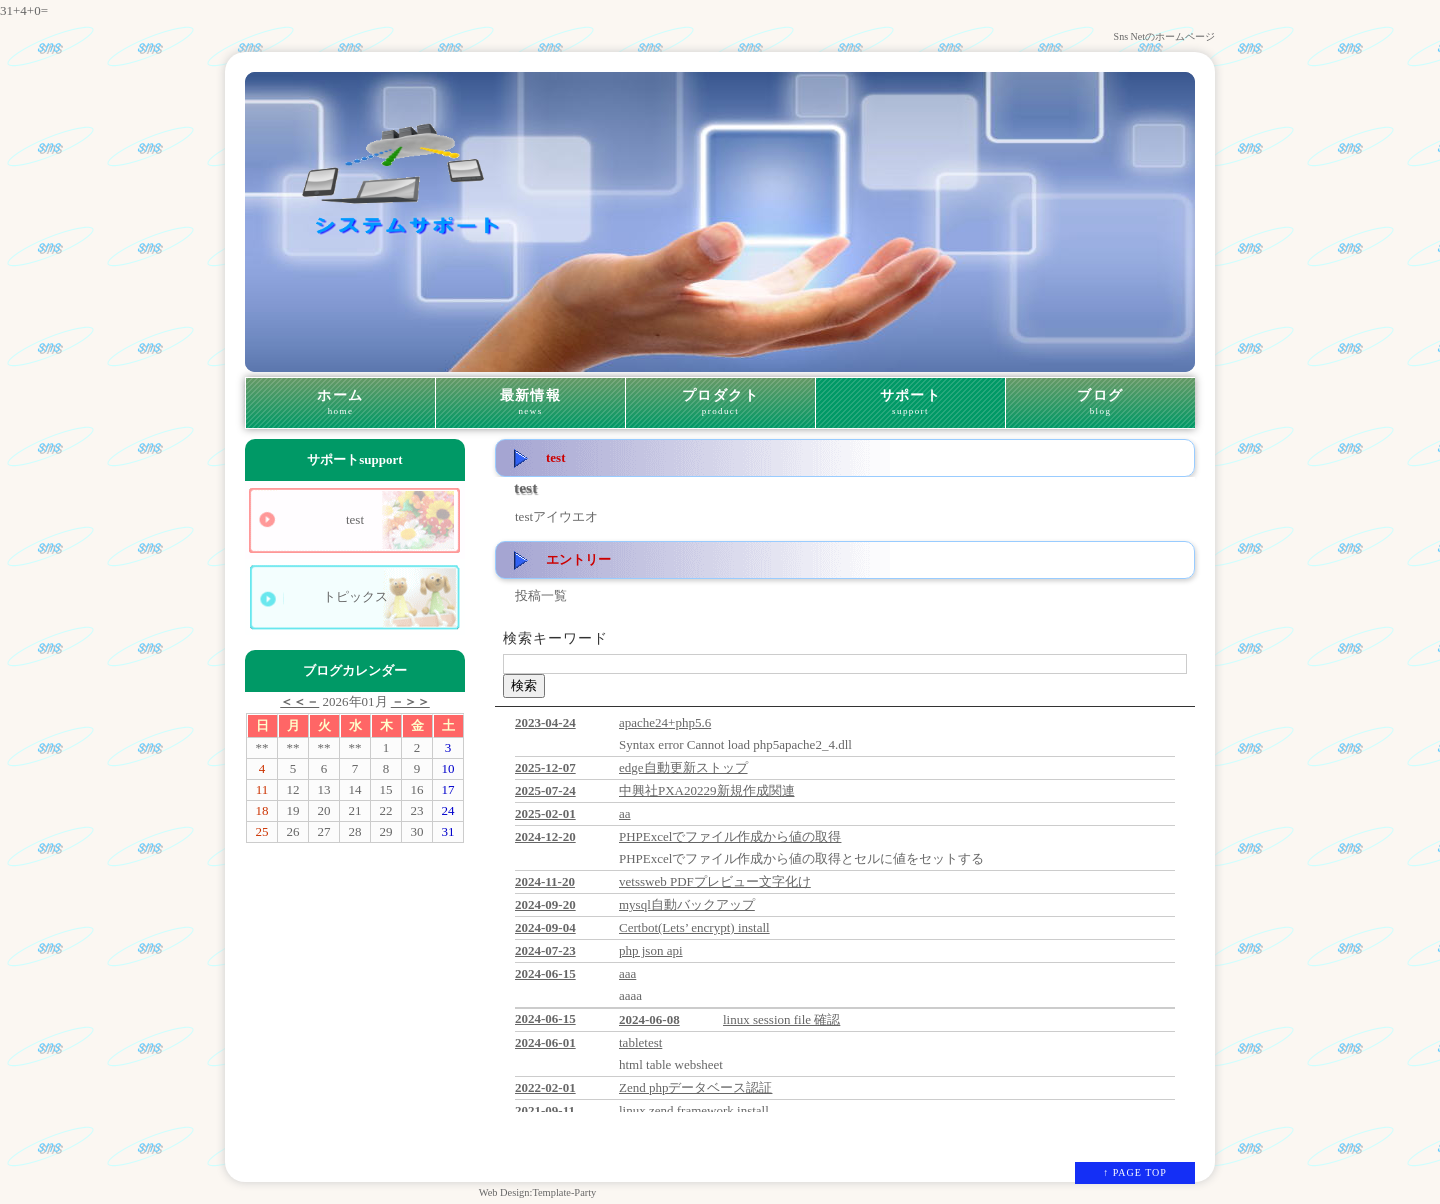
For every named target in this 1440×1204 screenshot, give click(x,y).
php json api (651, 950)
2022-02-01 (545, 1087)
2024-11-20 (545, 881)
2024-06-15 (545, 973)
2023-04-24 (545, 722)
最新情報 (530, 403)
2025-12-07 (545, 767)
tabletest (640, 1042)
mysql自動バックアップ (687, 904)
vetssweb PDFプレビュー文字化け (715, 881)
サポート (910, 403)
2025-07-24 (545, 790)
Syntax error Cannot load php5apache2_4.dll (735, 744)
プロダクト (720, 403)
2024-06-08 (649, 1019)
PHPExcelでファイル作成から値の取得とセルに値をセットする (801, 858)
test (355, 519)
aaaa (630, 995)
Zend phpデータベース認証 (695, 1087)
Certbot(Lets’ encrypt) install (694, 927)
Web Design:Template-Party (538, 1192)
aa (625, 813)
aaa (627, 973)
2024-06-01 (545, 1042)
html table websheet (671, 1064)
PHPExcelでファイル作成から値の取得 (730, 836)
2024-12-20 (545, 836)
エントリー (578, 559)
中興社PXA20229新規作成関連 (707, 790)
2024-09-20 (545, 904)
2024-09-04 (545, 927)
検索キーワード (555, 638)
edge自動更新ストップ (683, 767)
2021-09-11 (545, 1110)
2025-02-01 (545, 813)
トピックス (355, 596)
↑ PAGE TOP (1135, 1172)
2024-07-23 (545, 950)
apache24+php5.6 (665, 722)
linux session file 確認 (781, 1019)
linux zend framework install (694, 1110)
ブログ (1100, 403)
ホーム (340, 403)
